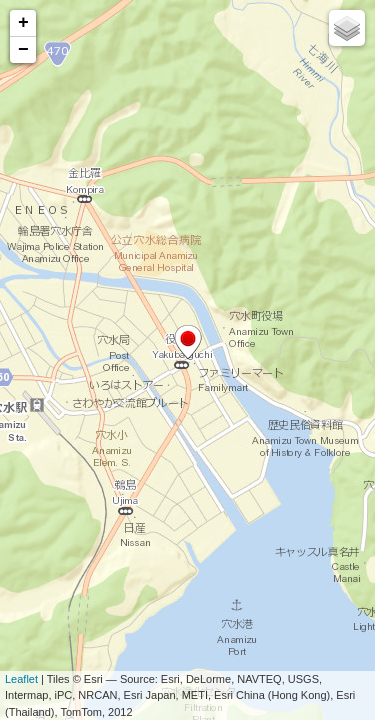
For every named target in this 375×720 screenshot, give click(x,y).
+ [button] (23, 23)
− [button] (23, 50)
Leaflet (21, 679)
